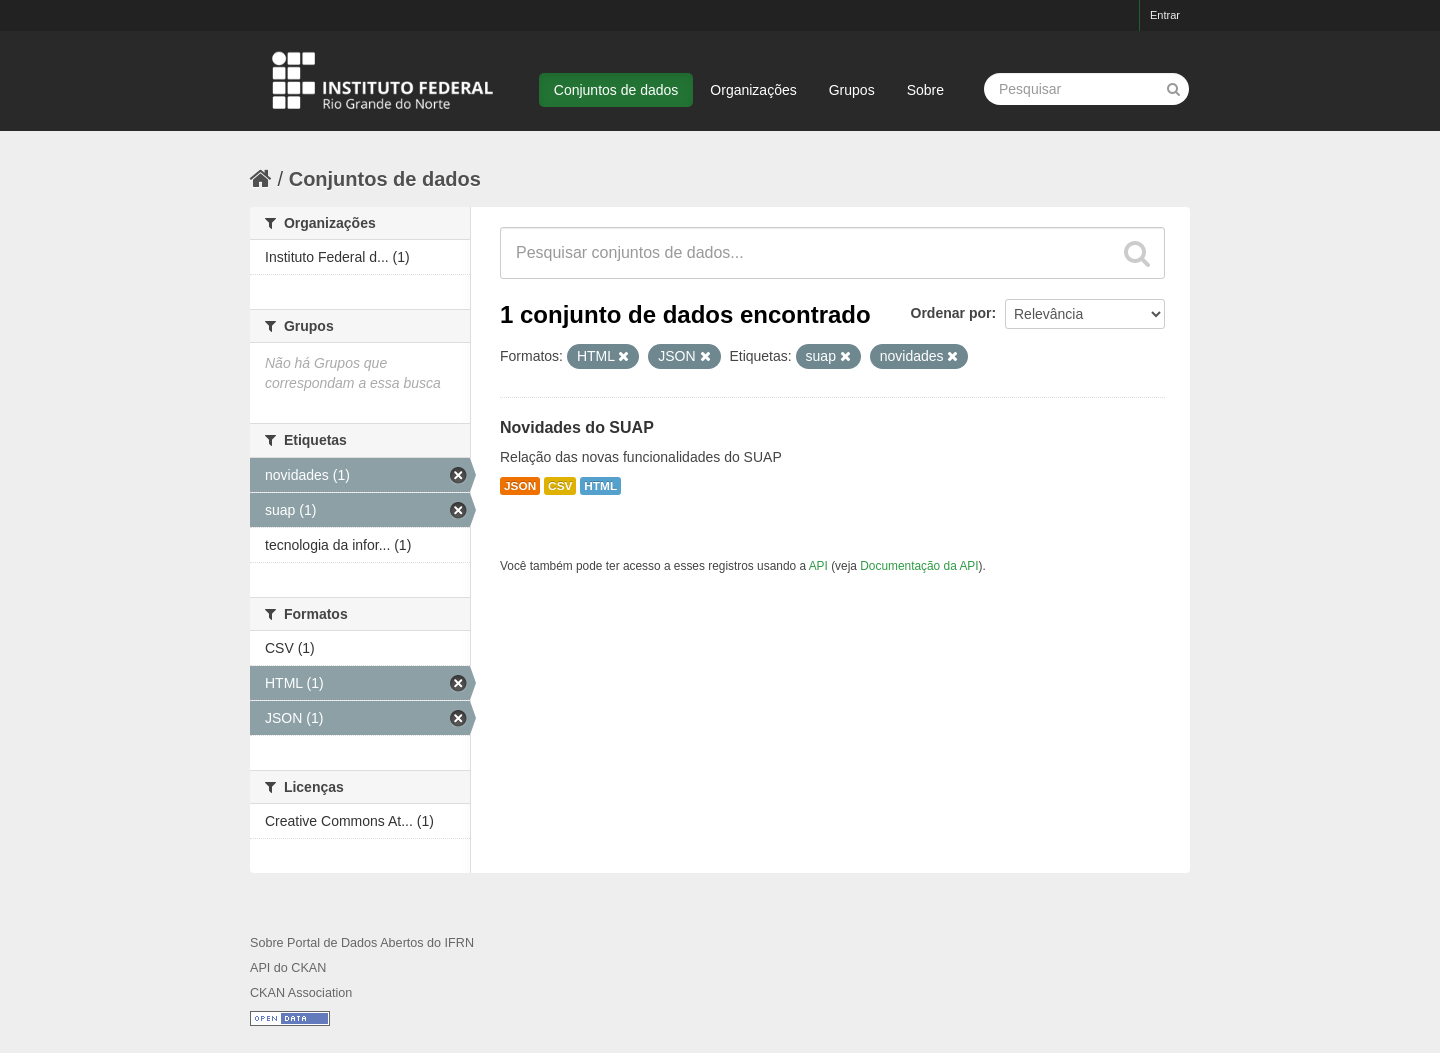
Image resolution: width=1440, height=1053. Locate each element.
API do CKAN (288, 968)
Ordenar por (951, 313)
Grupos (852, 90)
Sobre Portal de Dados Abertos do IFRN (362, 943)
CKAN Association (301, 993)
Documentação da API (919, 566)
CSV (560, 486)
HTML (600, 486)
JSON (520, 486)
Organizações (753, 90)
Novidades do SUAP (577, 427)
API (818, 566)
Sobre (925, 90)
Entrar (1165, 15)
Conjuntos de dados (616, 90)
